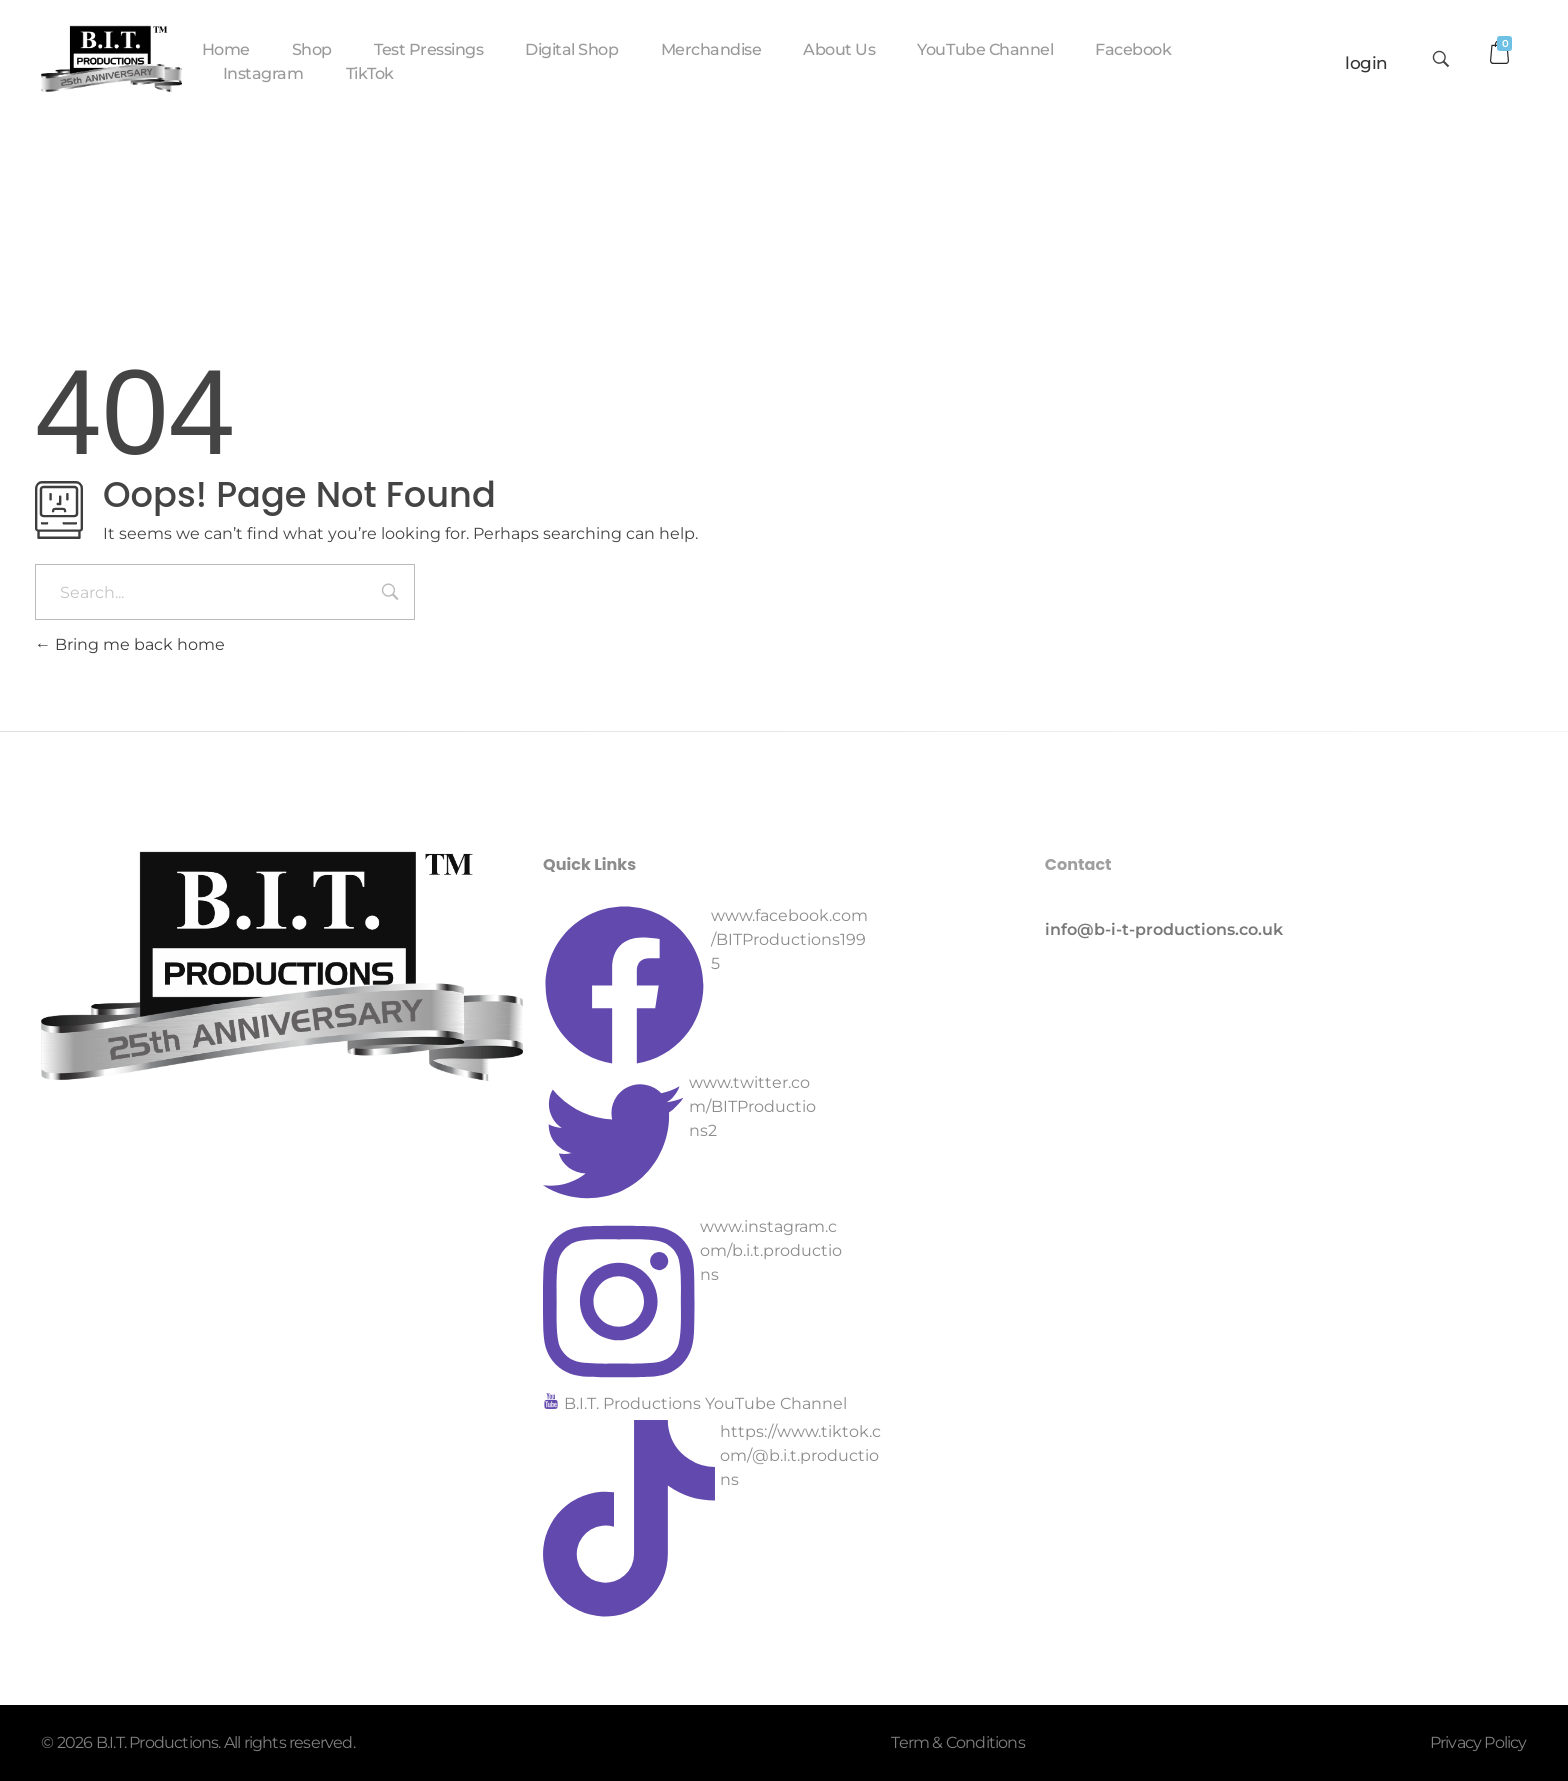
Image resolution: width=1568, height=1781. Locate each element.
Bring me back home (130, 644)
